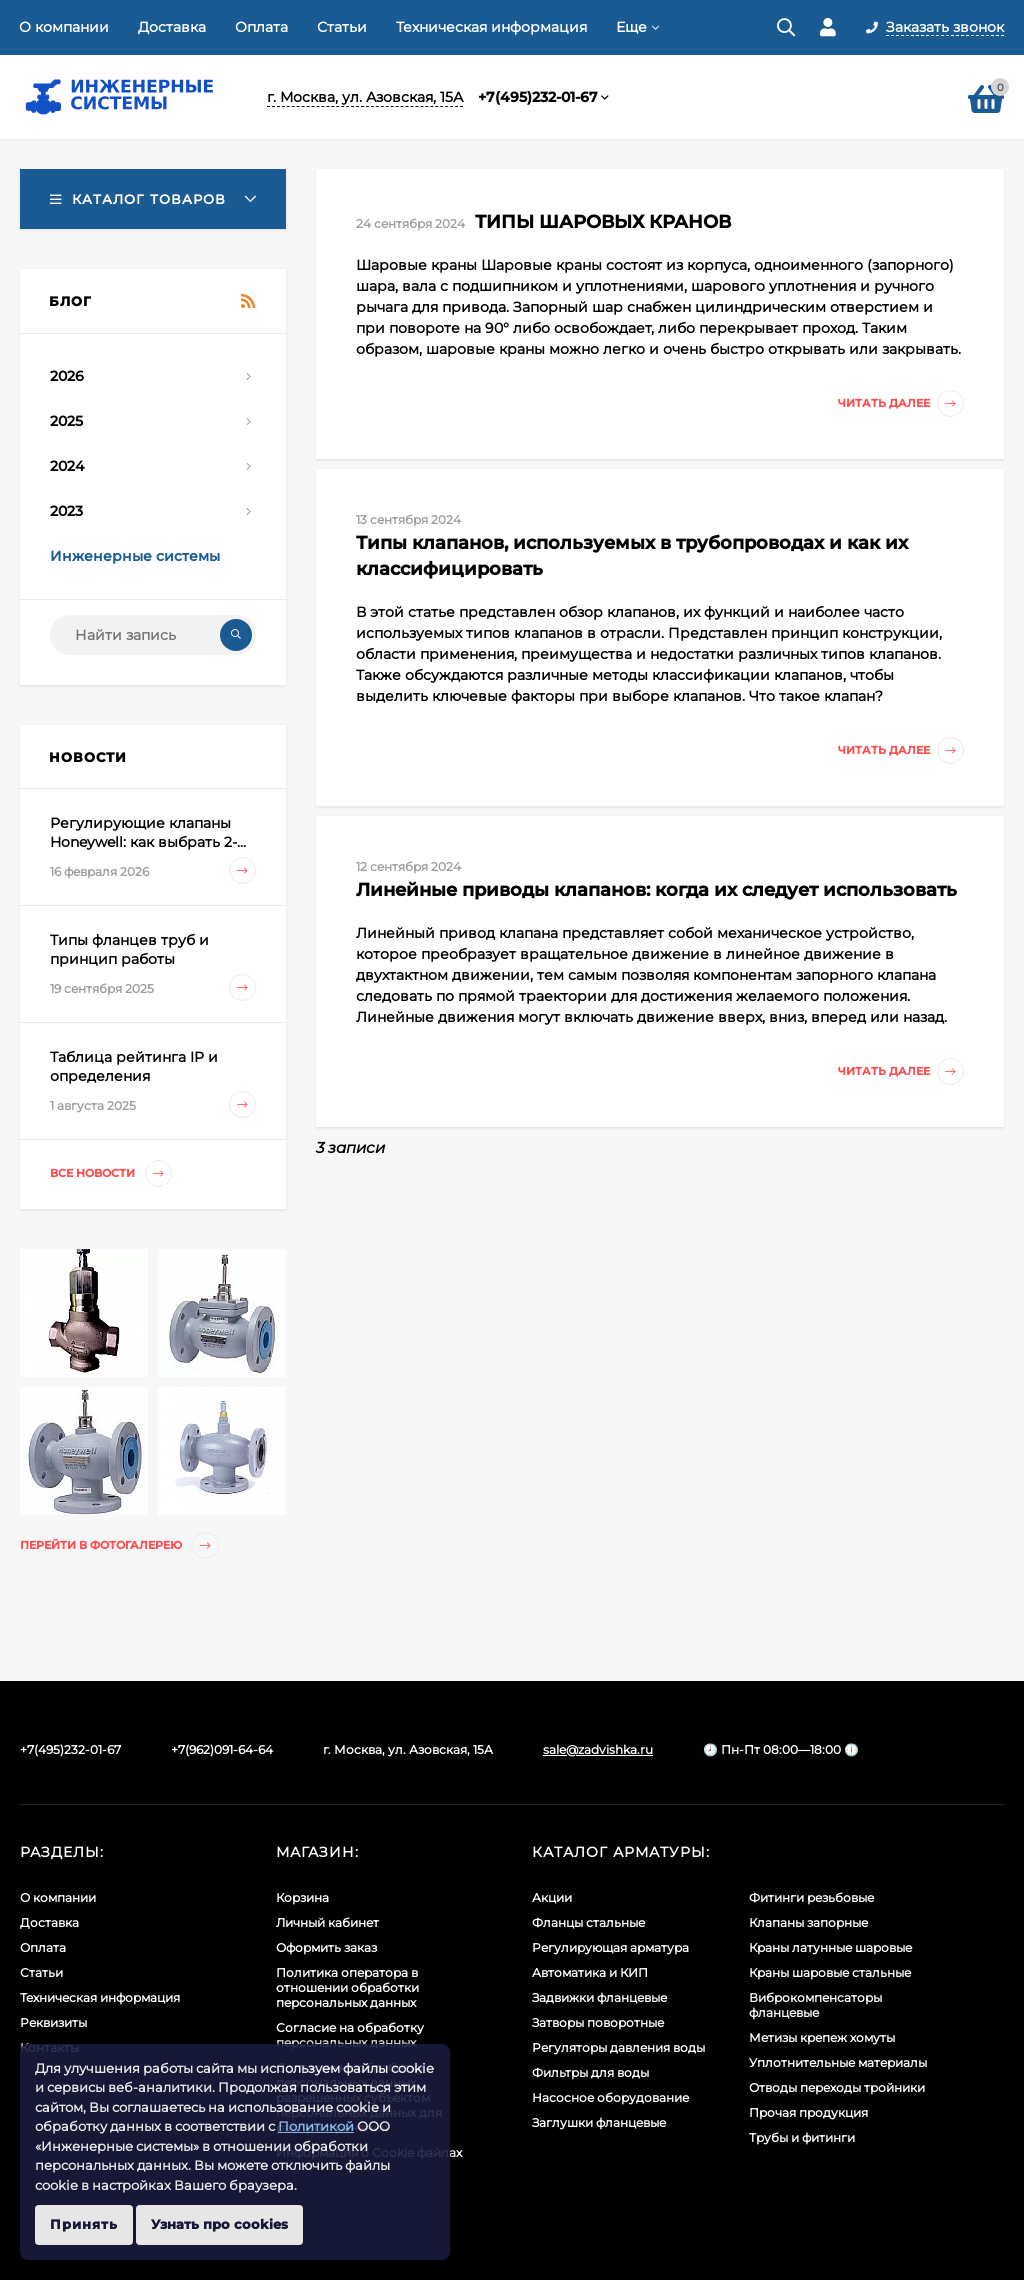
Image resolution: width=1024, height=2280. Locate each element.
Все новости (111, 1173)
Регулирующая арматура (610, 1947)
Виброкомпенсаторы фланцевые (815, 2005)
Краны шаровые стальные (830, 1972)
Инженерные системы (135, 556)
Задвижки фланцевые (599, 1997)
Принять (84, 2224)
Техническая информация (491, 27)
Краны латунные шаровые (830, 1947)
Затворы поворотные (598, 2022)
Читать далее (901, 403)
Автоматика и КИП (590, 1972)
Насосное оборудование (610, 2097)
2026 (67, 376)
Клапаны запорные (808, 1922)
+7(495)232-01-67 (538, 97)
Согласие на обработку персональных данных (350, 2035)
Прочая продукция (808, 2112)
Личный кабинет (327, 1922)
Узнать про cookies (219, 2224)
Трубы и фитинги (802, 2137)
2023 (66, 511)
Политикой (316, 2126)
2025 (66, 421)
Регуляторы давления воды (618, 2047)
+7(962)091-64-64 (222, 1749)
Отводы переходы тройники (837, 2087)
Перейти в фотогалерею (119, 1545)
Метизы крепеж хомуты (822, 2037)
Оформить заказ (326, 1947)
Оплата (261, 27)
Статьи (342, 27)
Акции (552, 1897)
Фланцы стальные (588, 1922)
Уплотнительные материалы (838, 2062)
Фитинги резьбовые (811, 1897)
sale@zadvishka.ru (598, 1749)
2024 (67, 466)
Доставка (172, 27)
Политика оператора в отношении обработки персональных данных (347, 1987)
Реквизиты (53, 2022)
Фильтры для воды (590, 2072)
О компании (64, 27)
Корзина (302, 1897)
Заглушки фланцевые (599, 2122)
